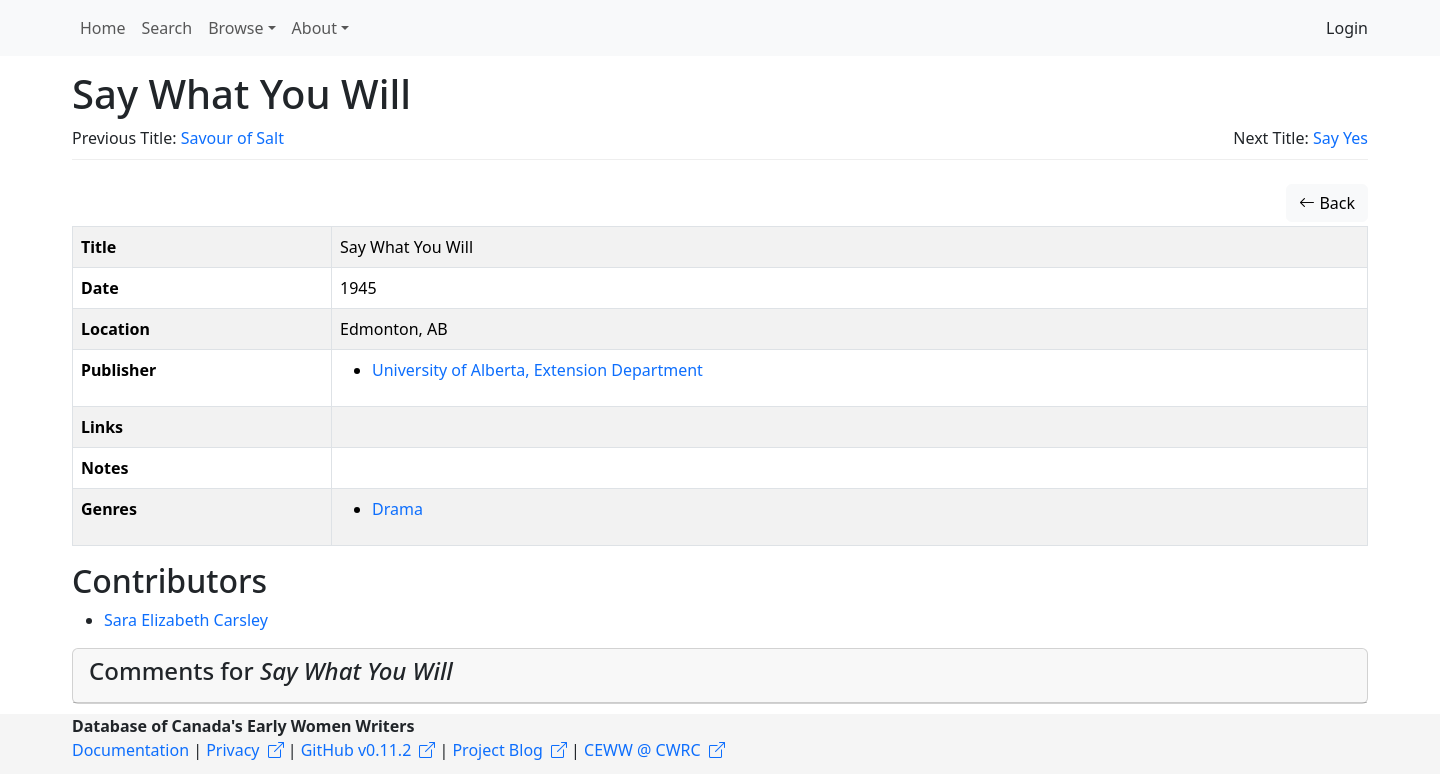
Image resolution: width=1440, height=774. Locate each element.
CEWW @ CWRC (642, 750)
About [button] (314, 28)
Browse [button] (235, 28)
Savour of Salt (232, 138)
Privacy (232, 750)
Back (1327, 203)
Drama (397, 509)
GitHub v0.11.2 (356, 750)
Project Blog (497, 750)
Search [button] (167, 28)
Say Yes (1340, 138)
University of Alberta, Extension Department (537, 370)
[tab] (720, 676)
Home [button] (103, 28)
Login (1347, 28)
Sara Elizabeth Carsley (186, 620)
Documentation (130, 750)
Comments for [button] (271, 670)
